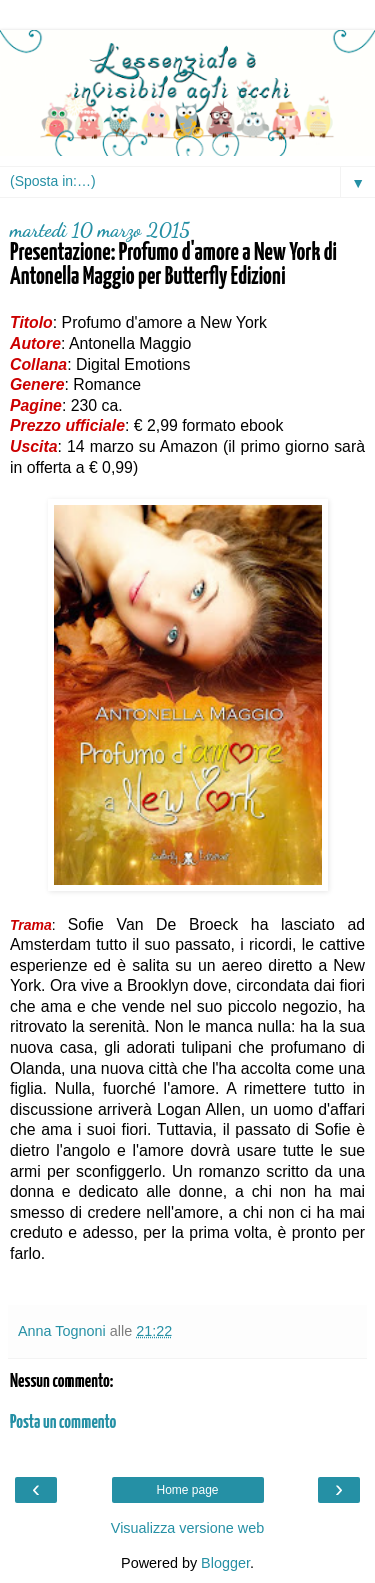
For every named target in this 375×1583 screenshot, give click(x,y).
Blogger (225, 1563)
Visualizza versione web (187, 1528)
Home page (187, 1490)
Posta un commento (63, 1423)
